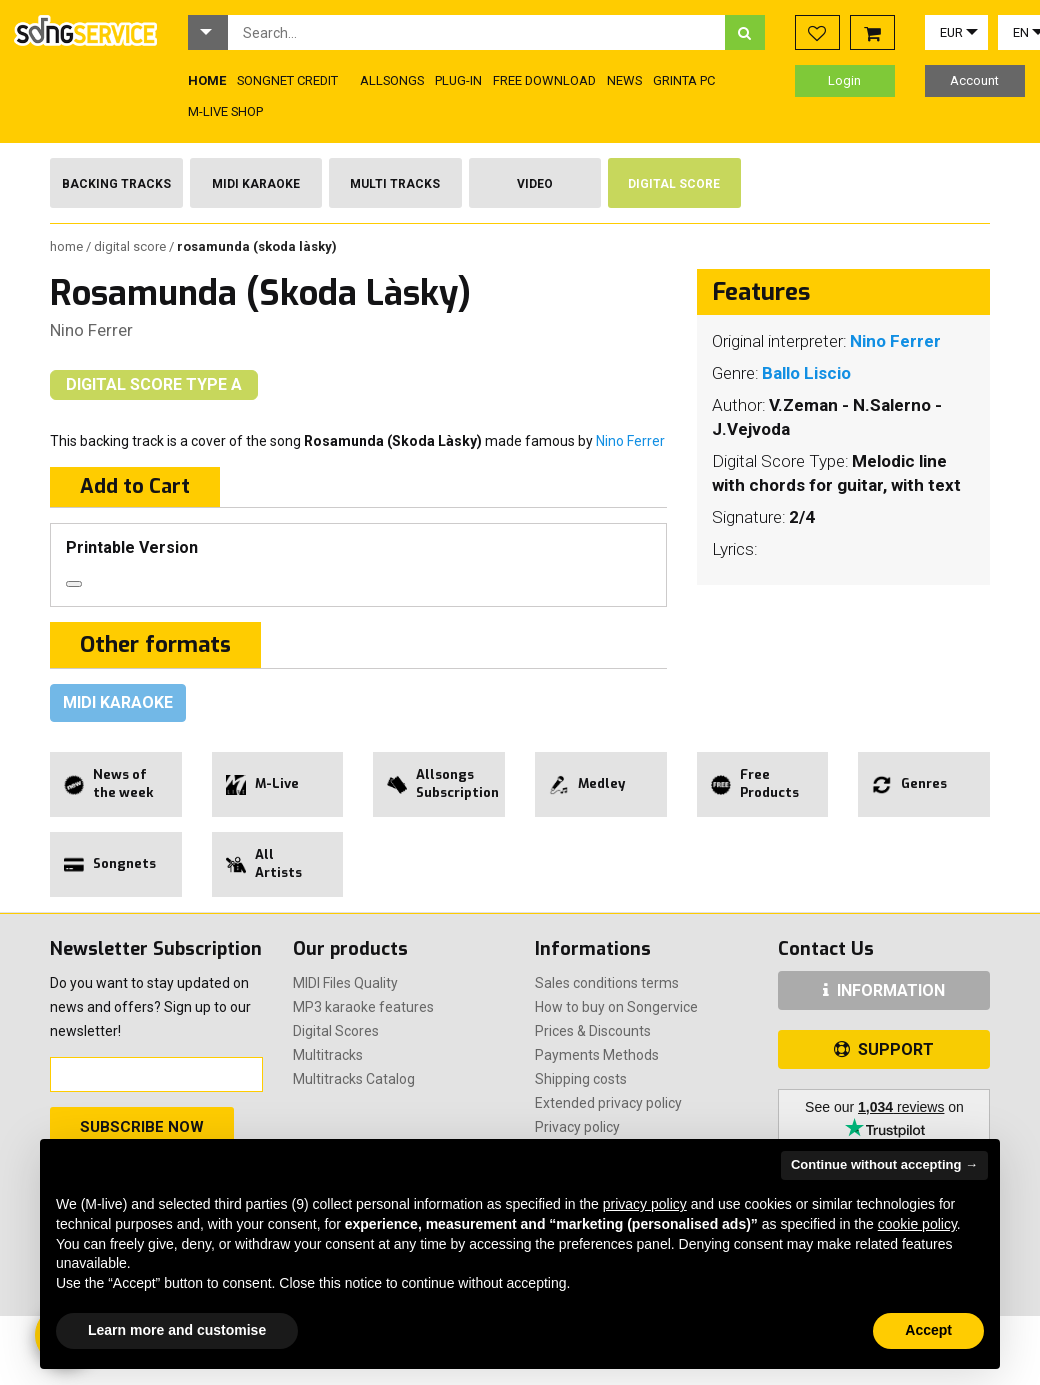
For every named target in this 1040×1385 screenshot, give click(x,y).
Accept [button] (928, 1330)
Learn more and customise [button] (177, 1330)
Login (844, 80)
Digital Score (674, 184)
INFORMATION (884, 990)
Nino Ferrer (91, 330)
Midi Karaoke (256, 184)
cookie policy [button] (917, 1224)
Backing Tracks (116, 184)
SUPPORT (884, 1049)
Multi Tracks (395, 184)
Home (68, 246)
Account (974, 80)
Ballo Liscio (806, 373)
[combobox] (476, 32)
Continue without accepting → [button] (884, 1164)
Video (535, 184)
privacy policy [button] (645, 1204)
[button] (208, 32)
